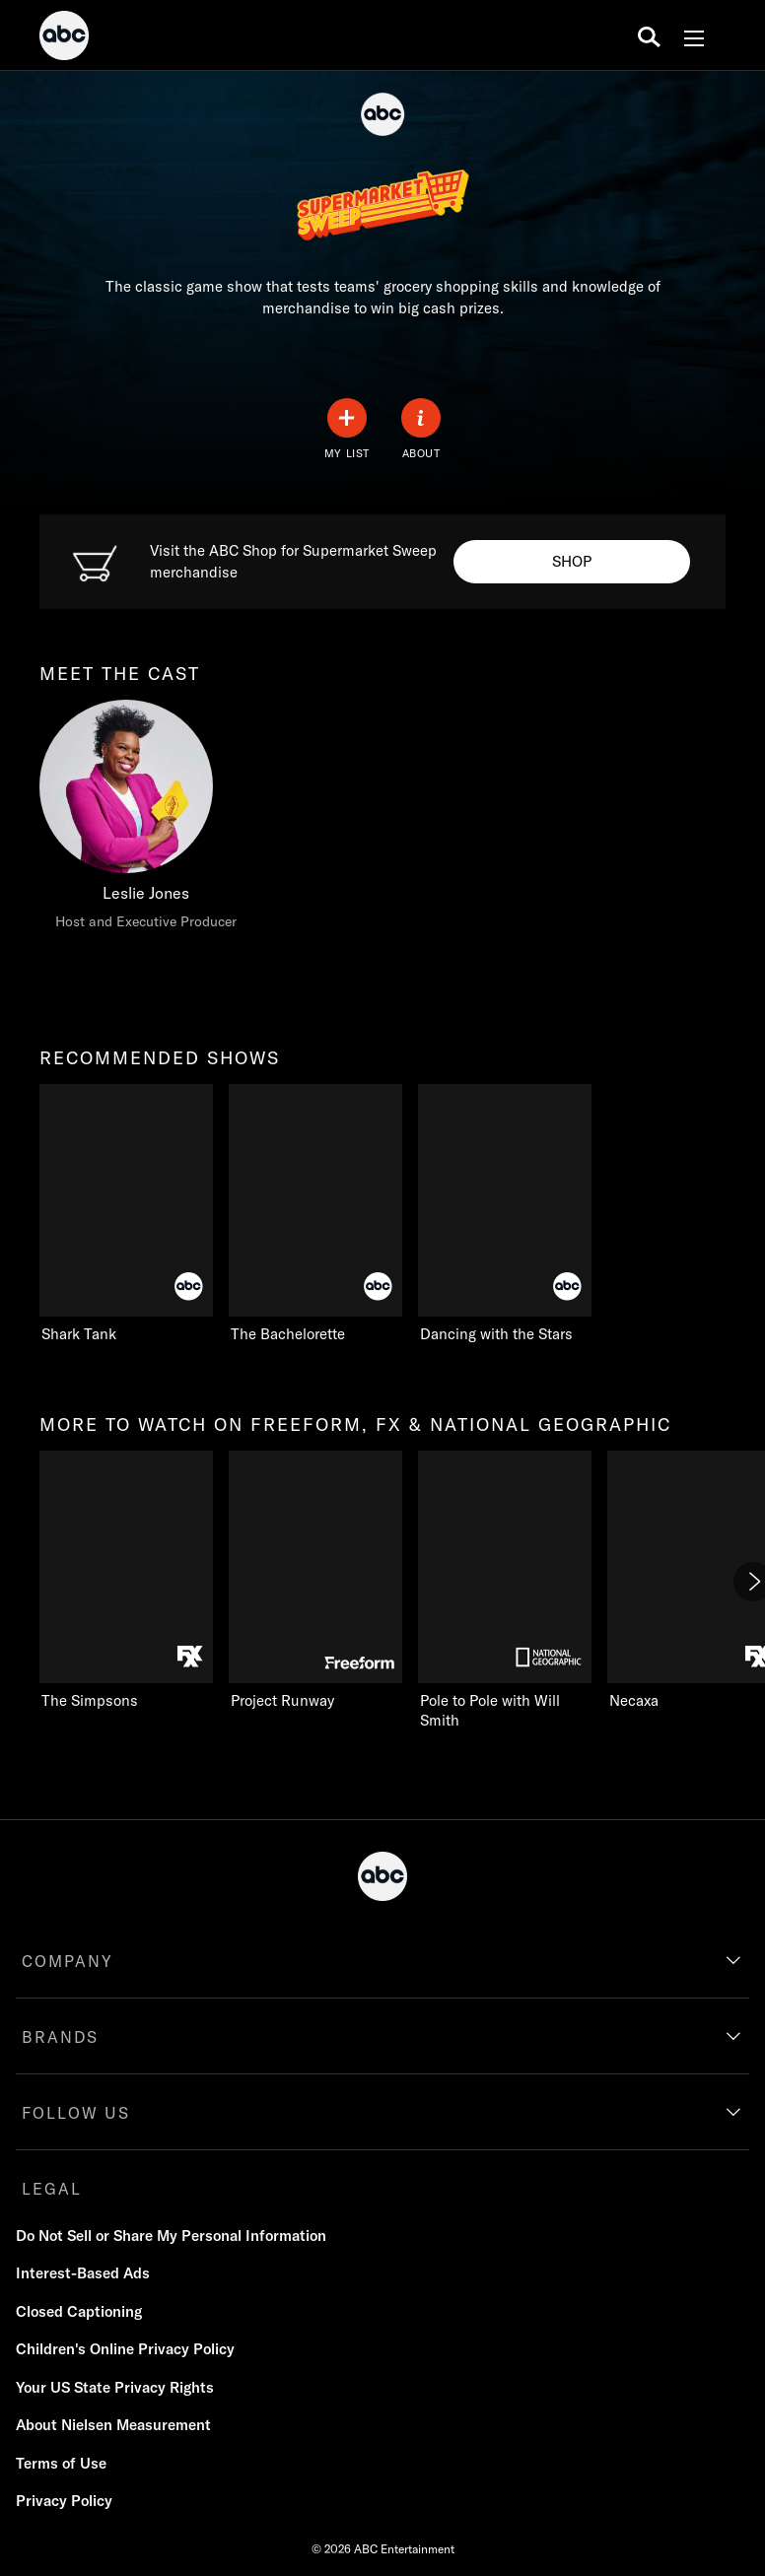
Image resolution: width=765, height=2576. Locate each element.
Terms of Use (61, 2463)
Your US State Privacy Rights (115, 2387)
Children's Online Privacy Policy (125, 2348)
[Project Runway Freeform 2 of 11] (315, 1581)
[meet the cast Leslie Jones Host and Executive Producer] (145, 820)
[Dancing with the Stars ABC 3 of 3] (524, 1214)
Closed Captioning (79, 2311)
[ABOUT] (421, 429)
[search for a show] (649, 35)
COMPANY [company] (67, 1961)
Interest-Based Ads (83, 2273)
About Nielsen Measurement (113, 2424)
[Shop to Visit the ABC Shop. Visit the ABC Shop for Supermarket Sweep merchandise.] (571, 561)
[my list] (347, 429)
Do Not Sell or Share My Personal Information (171, 2235)
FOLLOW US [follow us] (76, 2113)
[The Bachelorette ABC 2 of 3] (315, 1214)
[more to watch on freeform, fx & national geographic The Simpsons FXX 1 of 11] (126, 1581)
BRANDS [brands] (60, 2037)
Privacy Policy (64, 2500)
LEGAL (52, 2189)
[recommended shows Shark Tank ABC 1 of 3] (126, 1214)
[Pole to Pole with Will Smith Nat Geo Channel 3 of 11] (504, 1590)
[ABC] (64, 38)
